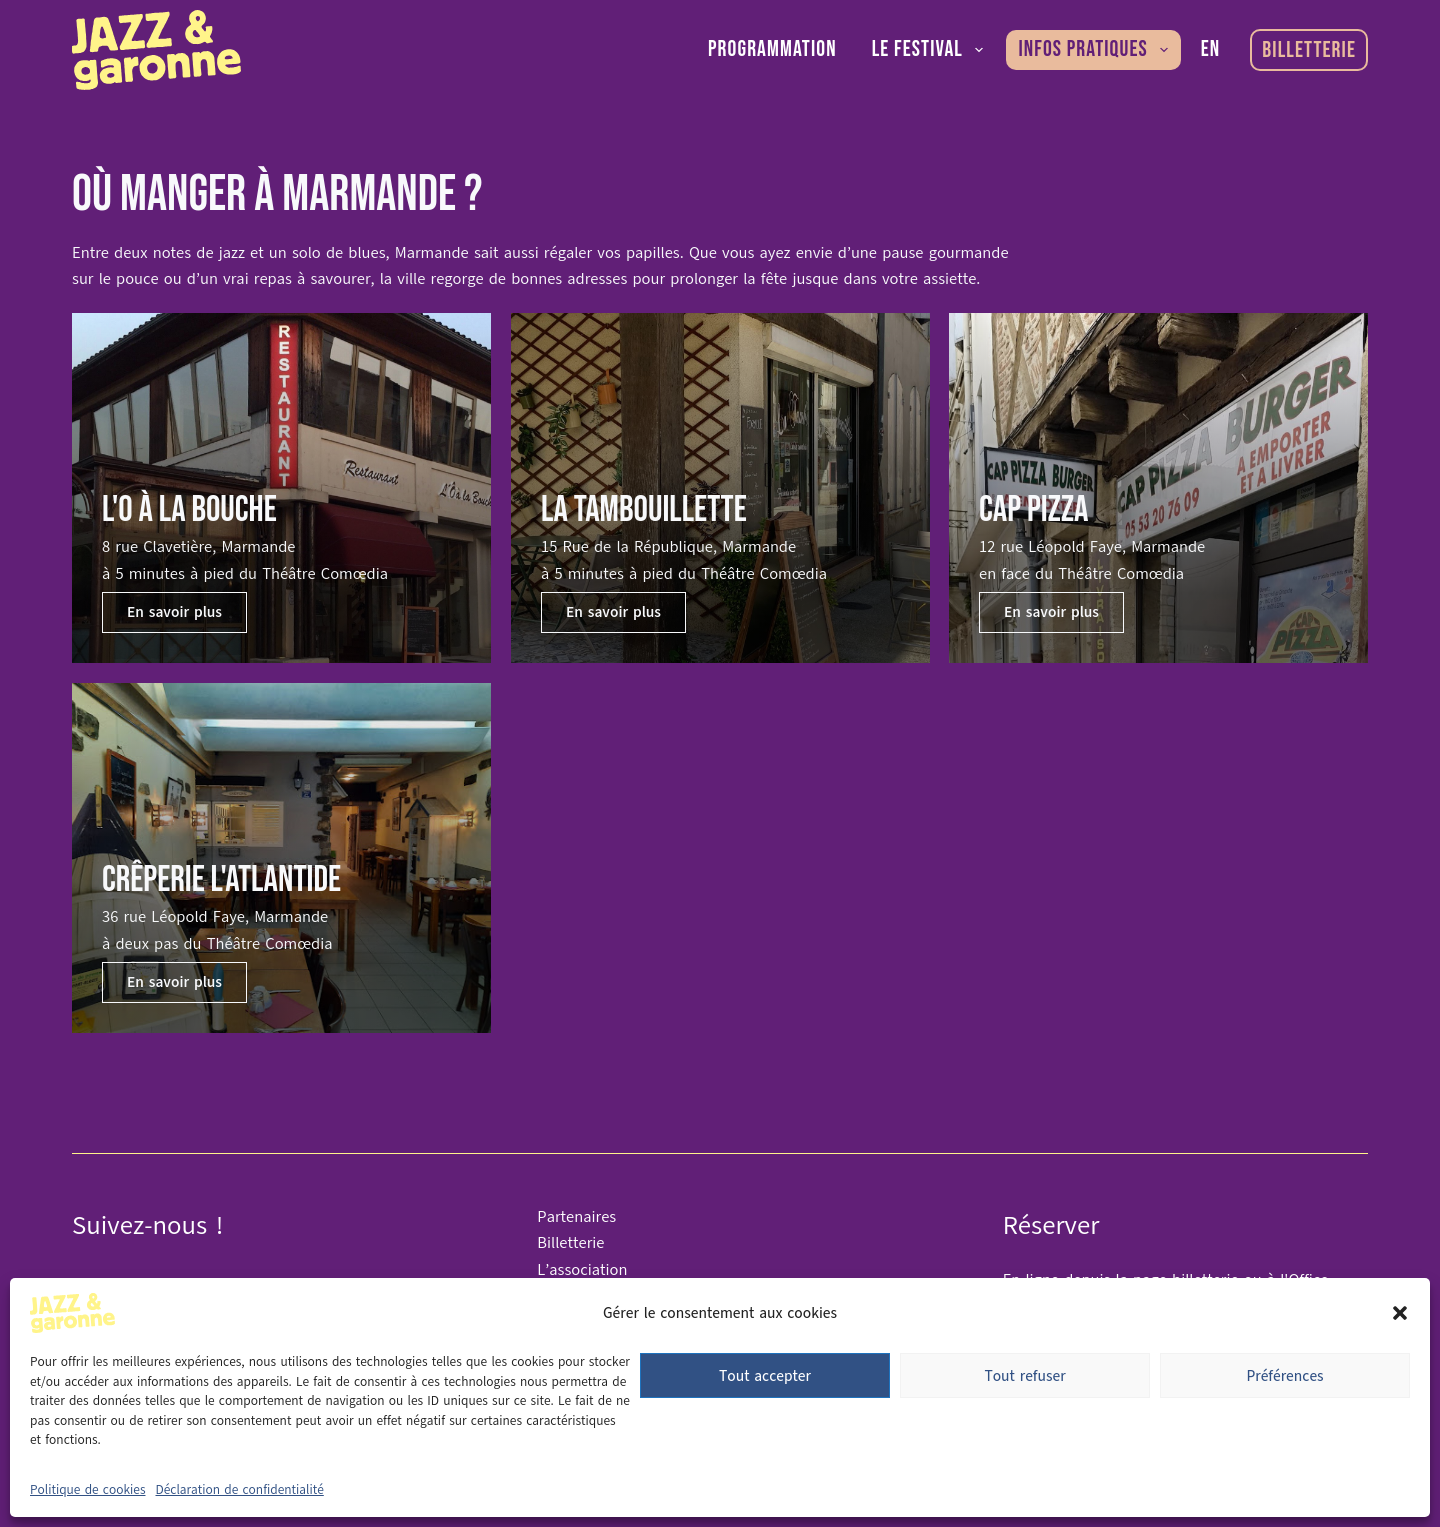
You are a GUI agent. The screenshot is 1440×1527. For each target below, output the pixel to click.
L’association (582, 1270)
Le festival (932, 49)
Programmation (772, 49)
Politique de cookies (88, 1490)
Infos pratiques (1097, 49)
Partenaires (576, 1217)
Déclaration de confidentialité (240, 1490)
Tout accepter (765, 1376)
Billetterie (1309, 50)
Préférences (1284, 1376)
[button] (1400, 1313)
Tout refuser (1024, 1376)
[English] (1211, 50)
